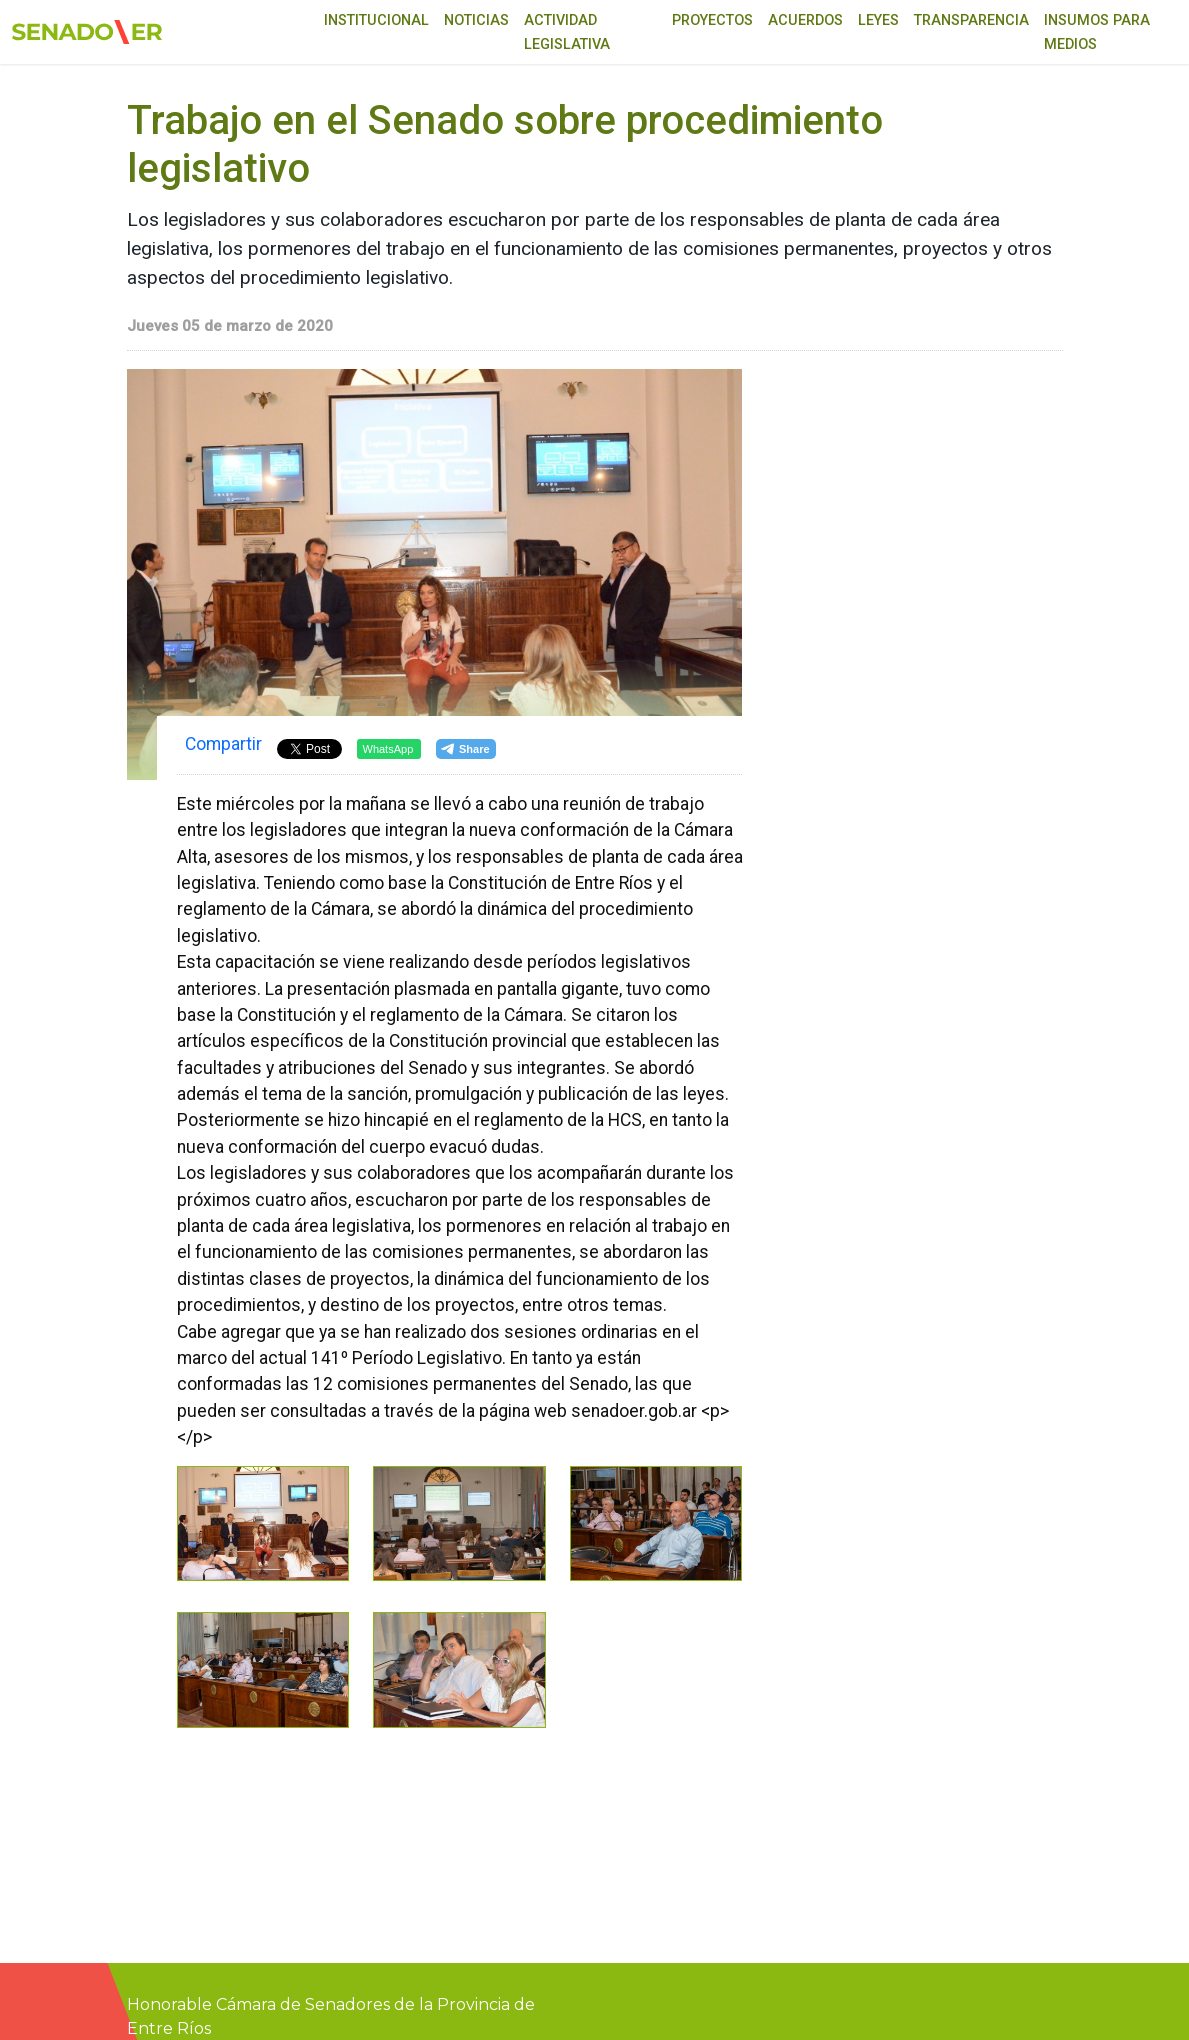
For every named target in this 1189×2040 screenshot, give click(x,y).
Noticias (476, 20)
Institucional (376, 20)
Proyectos (712, 20)
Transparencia (971, 20)
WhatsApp (388, 749)
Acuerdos (805, 20)
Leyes (878, 20)
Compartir (223, 744)
